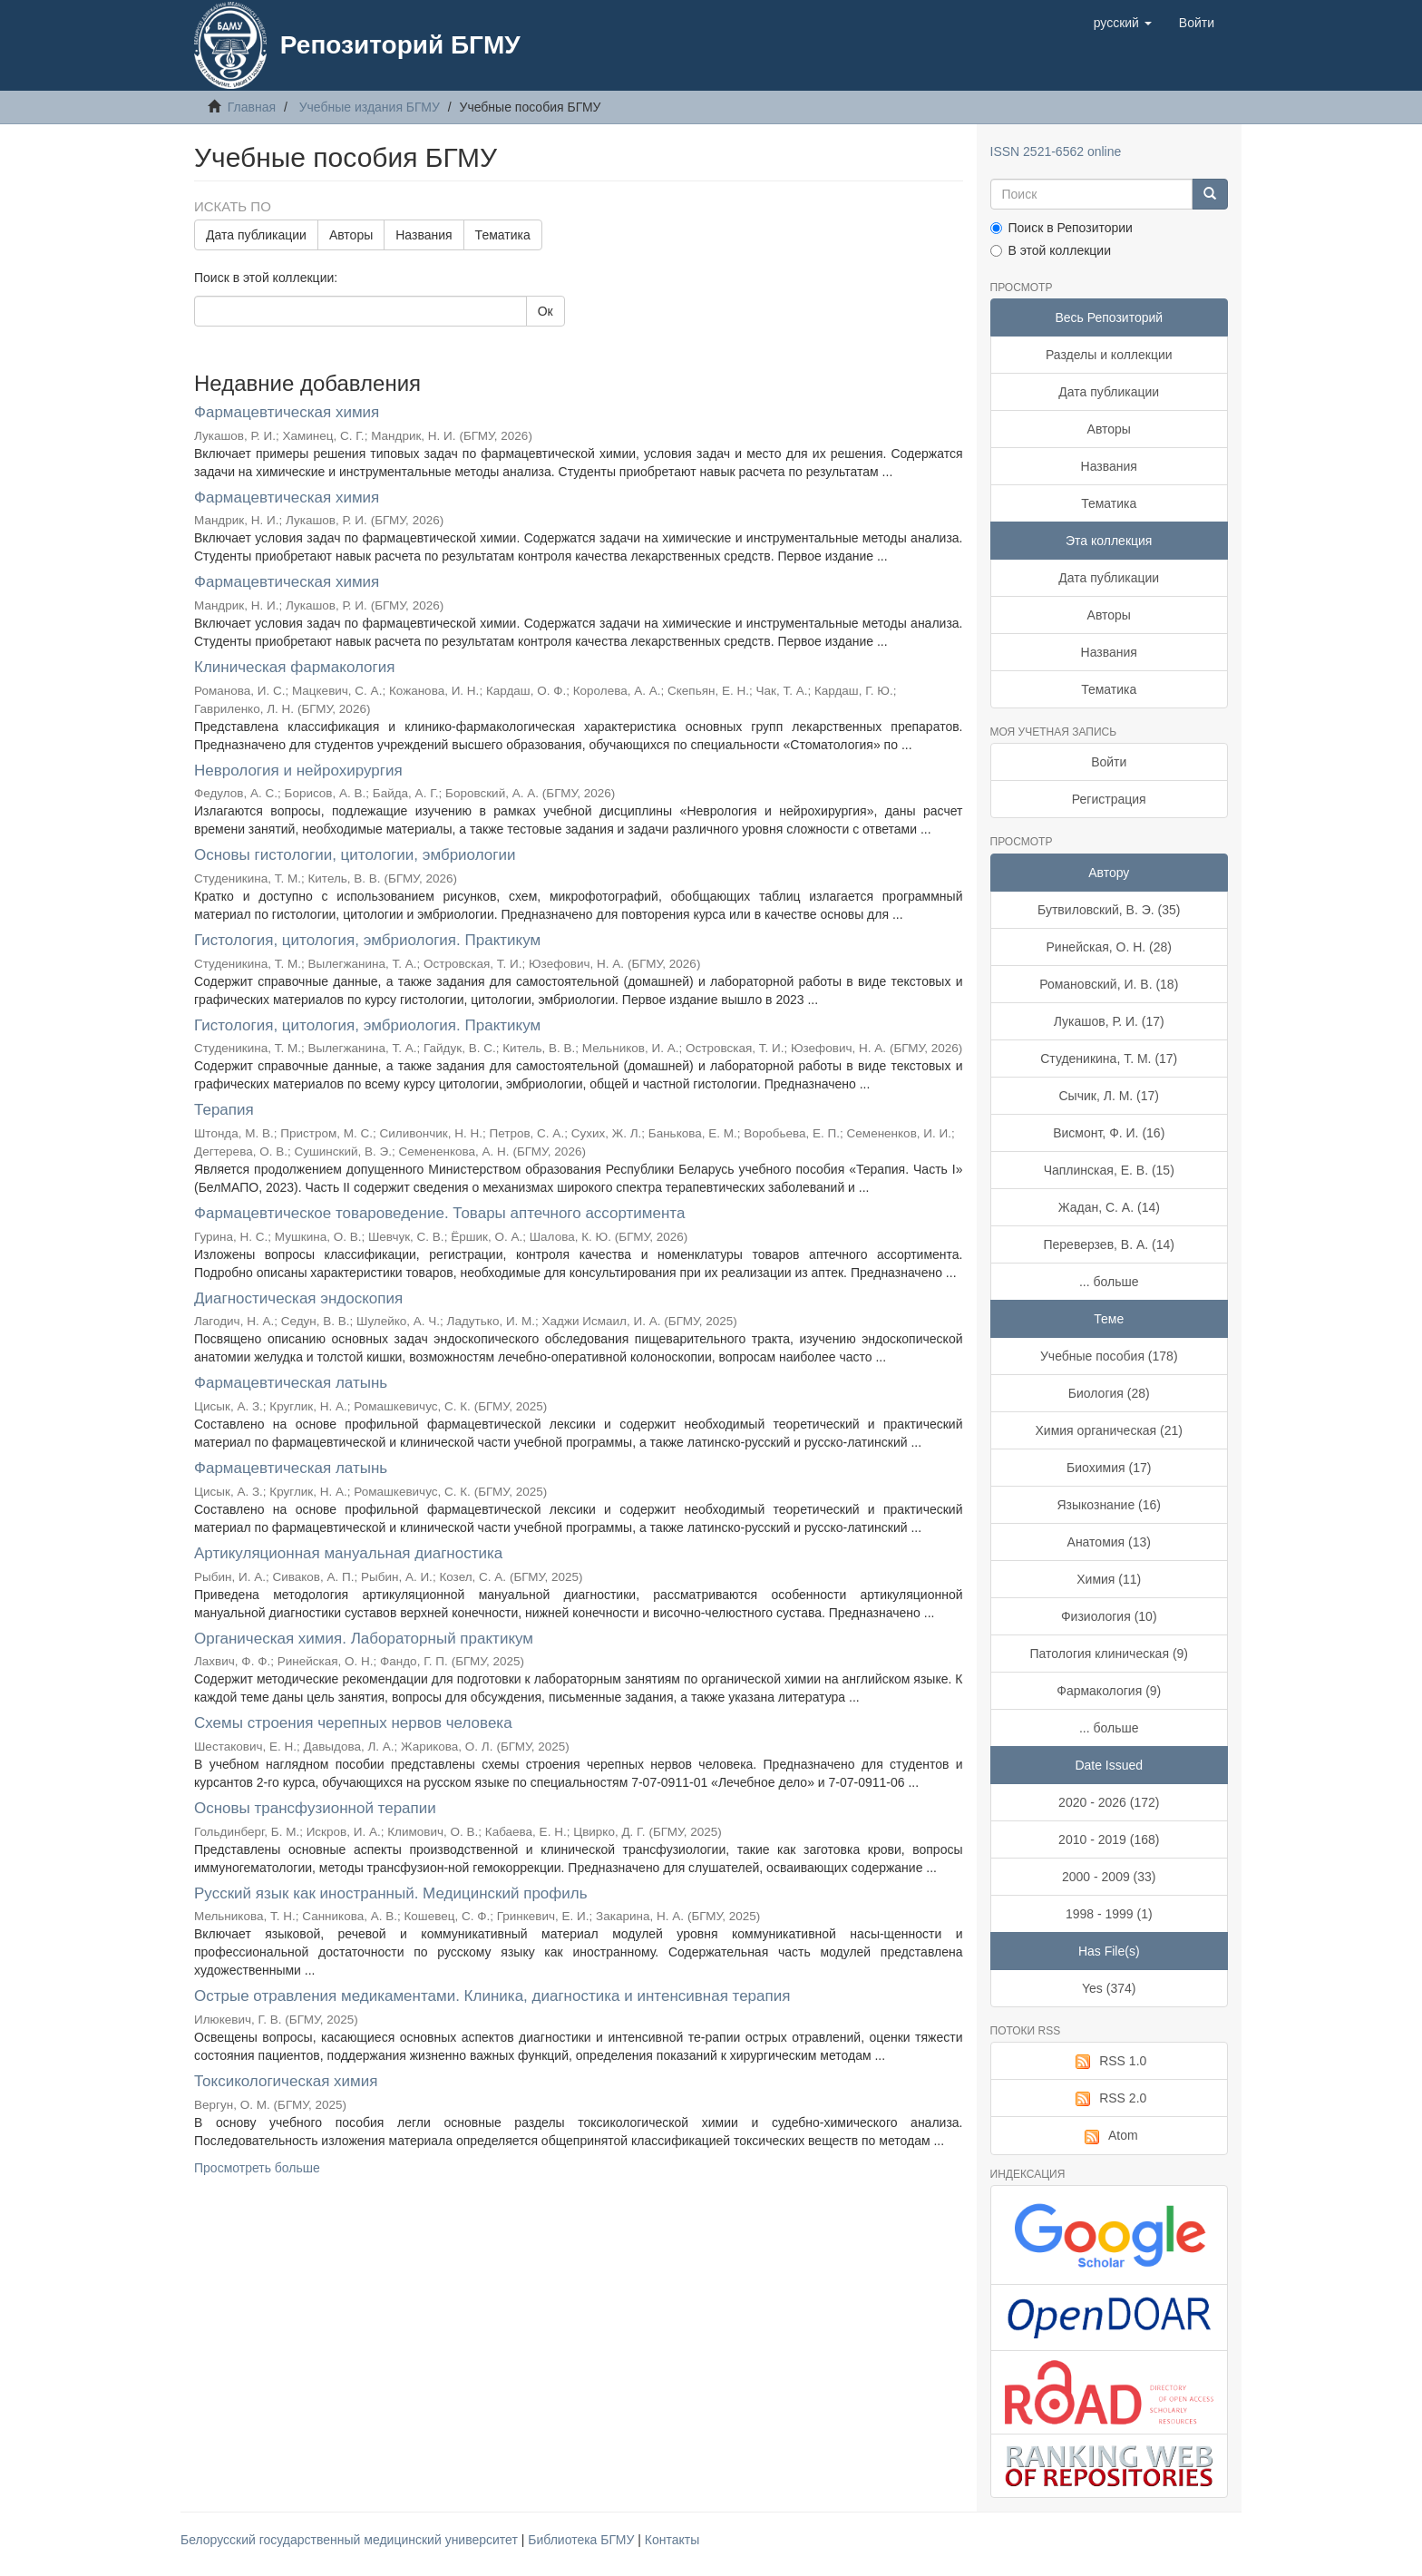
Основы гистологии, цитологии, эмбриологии (354, 855)
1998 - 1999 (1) (1109, 1914)
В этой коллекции (1050, 250)
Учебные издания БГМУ (369, 107)
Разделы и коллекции (1109, 354)
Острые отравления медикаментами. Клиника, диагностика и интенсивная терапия (492, 1996)
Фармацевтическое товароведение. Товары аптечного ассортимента (439, 1213)
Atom (1109, 2136)
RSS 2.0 (1108, 2099)
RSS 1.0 (1108, 2062)
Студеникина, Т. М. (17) (1108, 1058)
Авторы (351, 235)
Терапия (224, 1109)
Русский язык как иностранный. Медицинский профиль (391, 1893)
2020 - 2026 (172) (1108, 1802)
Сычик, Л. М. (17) (1109, 1095)
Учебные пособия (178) (1109, 1356)
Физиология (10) (1109, 1616)
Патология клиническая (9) (1109, 1653)
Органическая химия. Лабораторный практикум (363, 1638)
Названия (423, 235)
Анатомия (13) (1109, 1542)
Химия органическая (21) (1109, 1430)
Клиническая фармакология (294, 667)
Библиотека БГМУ (583, 2539)
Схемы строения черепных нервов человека (353, 1723)
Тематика (503, 235)
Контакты (672, 2539)
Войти (1108, 762)
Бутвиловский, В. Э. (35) (1108, 910)
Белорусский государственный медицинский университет (350, 2539)
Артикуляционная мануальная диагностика (348, 1553)
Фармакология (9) (1109, 1690)
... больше (1109, 1281)
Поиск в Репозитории (1061, 227)
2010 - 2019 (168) (1108, 1839)
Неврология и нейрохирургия (298, 770)
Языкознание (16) (1109, 1505)
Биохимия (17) (1108, 1467)
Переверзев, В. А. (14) (1108, 1244)
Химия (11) (1108, 1579)
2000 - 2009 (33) (1109, 1876)
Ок (545, 311)
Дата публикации (256, 235)
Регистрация (1109, 799)
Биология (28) (1109, 1393)
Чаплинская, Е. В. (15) (1109, 1170)
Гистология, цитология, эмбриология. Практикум (367, 940)
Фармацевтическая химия (286, 412)
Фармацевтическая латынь (290, 1382)
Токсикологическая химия (286, 2081)
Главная (252, 107)
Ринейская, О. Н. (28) (1109, 947)
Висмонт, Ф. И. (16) (1108, 1133)
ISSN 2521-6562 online (1056, 151)
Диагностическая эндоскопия (298, 1298)
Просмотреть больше (257, 2168)
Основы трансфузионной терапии (315, 1808)
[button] (1122, 22)
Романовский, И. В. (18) (1108, 984)
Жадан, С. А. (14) (1109, 1207)
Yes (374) (1108, 1988)
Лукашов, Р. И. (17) (1109, 1021)
